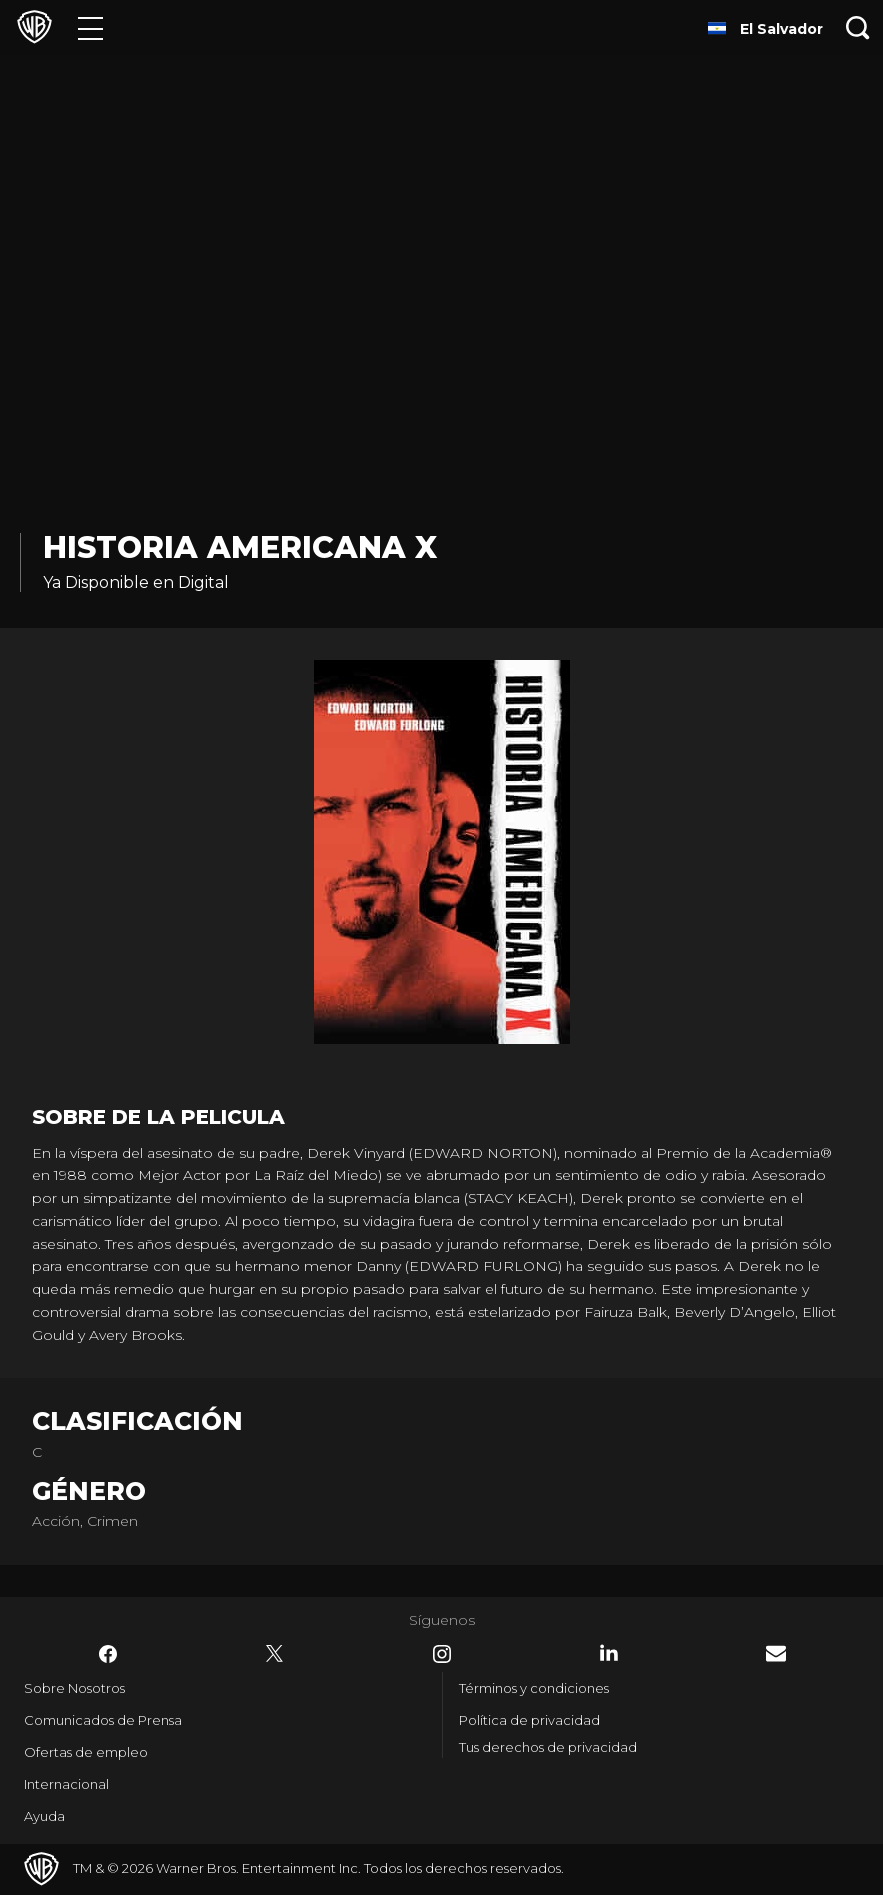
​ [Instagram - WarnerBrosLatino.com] (442, 1654)
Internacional (66, 1784)
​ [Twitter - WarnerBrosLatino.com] (275, 1654)
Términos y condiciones (534, 1688)
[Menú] (90, 27)
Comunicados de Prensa (103, 1720)
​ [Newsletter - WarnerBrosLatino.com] (776, 1653)
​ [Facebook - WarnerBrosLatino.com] (108, 1654)
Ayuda (44, 1816)
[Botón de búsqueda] (858, 27)
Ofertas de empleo (86, 1752)
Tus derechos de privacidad (548, 1747)
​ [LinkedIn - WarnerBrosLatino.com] (609, 1653)
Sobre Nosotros (74, 1688)
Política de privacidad (529, 1720)
